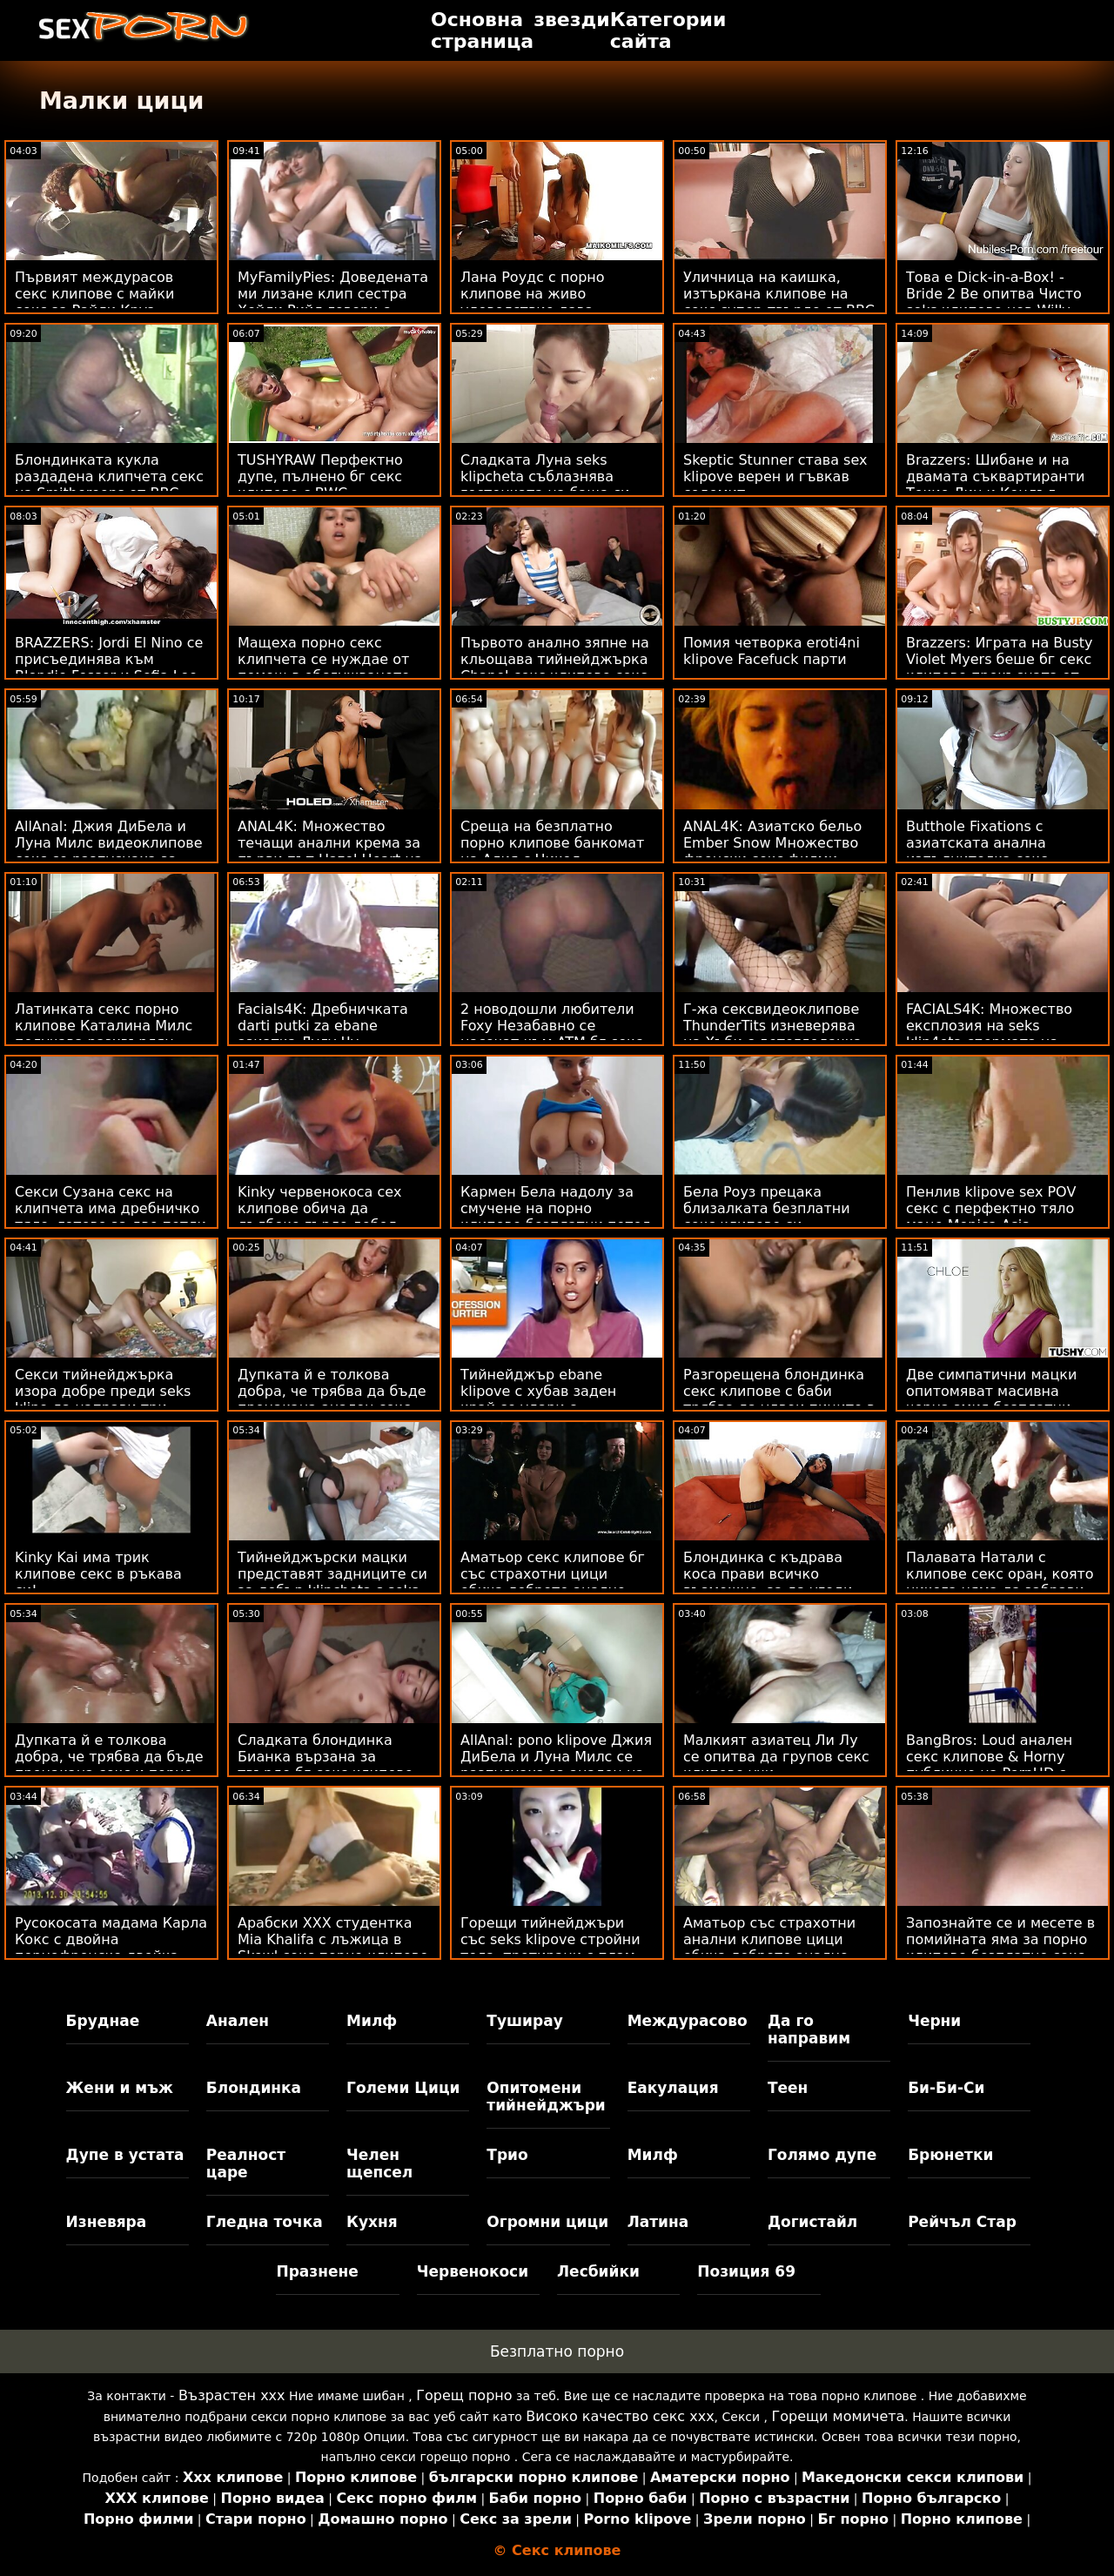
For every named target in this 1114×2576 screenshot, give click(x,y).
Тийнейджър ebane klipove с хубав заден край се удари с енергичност (538, 1399)
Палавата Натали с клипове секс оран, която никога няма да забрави (1000, 1574)
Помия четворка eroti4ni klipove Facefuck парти (771, 650)
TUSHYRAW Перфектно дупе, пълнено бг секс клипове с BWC (320, 476)
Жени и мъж (119, 2087)
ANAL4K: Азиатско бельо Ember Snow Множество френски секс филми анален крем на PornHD (772, 851)
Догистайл (812, 2222)
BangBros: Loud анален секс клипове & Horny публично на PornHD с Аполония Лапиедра (989, 1765)
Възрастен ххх (231, 2395)
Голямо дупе (822, 2154)
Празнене (317, 2271)
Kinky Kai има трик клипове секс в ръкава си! (98, 1574)
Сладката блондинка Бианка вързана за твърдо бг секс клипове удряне (325, 1765)
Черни (934, 2020)
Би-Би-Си (946, 2087)
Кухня (372, 2222)
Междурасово (687, 2020)
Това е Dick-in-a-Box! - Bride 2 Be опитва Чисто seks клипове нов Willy (994, 294)
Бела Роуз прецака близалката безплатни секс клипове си (766, 1208)
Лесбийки (598, 2271)
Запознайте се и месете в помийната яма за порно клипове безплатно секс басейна (1000, 1948)
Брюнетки (950, 2154)
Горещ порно (464, 2395)
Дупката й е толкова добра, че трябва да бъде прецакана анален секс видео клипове (332, 1399)
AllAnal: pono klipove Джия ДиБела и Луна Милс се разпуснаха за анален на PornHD (556, 1765)
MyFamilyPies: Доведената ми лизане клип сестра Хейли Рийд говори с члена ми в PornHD (333, 302)
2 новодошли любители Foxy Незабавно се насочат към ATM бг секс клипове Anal (551, 1034)
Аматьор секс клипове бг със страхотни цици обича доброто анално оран (552, 1582)
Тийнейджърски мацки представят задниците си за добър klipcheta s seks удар (332, 1582)
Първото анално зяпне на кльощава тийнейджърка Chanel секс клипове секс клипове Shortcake (554, 667)
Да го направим (809, 2029)
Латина (658, 2222)
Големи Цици (403, 2087)
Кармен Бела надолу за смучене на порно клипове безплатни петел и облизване (555, 1217)
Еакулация (673, 2087)
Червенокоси (472, 2271)
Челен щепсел (379, 2163)
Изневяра (106, 2222)
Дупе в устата (125, 2154)
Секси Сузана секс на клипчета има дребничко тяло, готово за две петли (110, 1208)
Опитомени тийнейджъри (546, 2096)
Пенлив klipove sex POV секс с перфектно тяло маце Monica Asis (991, 1208)
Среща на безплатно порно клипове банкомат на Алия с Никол (552, 843)
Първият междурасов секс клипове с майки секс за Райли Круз (94, 294)
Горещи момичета (838, 2416)
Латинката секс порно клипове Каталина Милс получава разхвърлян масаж (103, 1034)
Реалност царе (245, 2163)
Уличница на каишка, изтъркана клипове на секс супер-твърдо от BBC (779, 294)
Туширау (524, 2020)
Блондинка (253, 2087)
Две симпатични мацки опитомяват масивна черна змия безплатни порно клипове (991, 1399)
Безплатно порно (557, 2351)
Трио (507, 2154)
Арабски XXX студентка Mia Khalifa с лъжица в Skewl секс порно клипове (333, 1939)
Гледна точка (264, 2222)
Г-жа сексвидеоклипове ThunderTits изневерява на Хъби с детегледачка (772, 1025)
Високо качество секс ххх (620, 2416)
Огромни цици (547, 2222)
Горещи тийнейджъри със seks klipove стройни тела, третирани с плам (550, 1939)
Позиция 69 (746, 2271)
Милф (371, 2020)
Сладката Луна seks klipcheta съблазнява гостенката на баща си (544, 476)
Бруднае (103, 2020)
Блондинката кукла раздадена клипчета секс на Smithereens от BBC (109, 476)
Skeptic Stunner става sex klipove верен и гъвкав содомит (775, 476)
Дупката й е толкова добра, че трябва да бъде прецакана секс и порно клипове (109, 1765)
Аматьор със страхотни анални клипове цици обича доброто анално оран (769, 1948)
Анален (237, 2020)
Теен (788, 2087)
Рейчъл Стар (962, 2222)
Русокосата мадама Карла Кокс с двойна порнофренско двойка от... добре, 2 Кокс (111, 1948)
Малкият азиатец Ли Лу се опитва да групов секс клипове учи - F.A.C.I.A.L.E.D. (776, 1765)
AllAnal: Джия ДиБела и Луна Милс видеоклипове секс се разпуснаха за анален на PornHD (109, 851)
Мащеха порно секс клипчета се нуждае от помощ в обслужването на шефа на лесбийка (324, 667)
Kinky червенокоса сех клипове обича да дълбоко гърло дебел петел (320, 1217)
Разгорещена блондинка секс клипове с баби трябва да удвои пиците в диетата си (779, 1399)
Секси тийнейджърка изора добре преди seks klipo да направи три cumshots (103, 1399)
